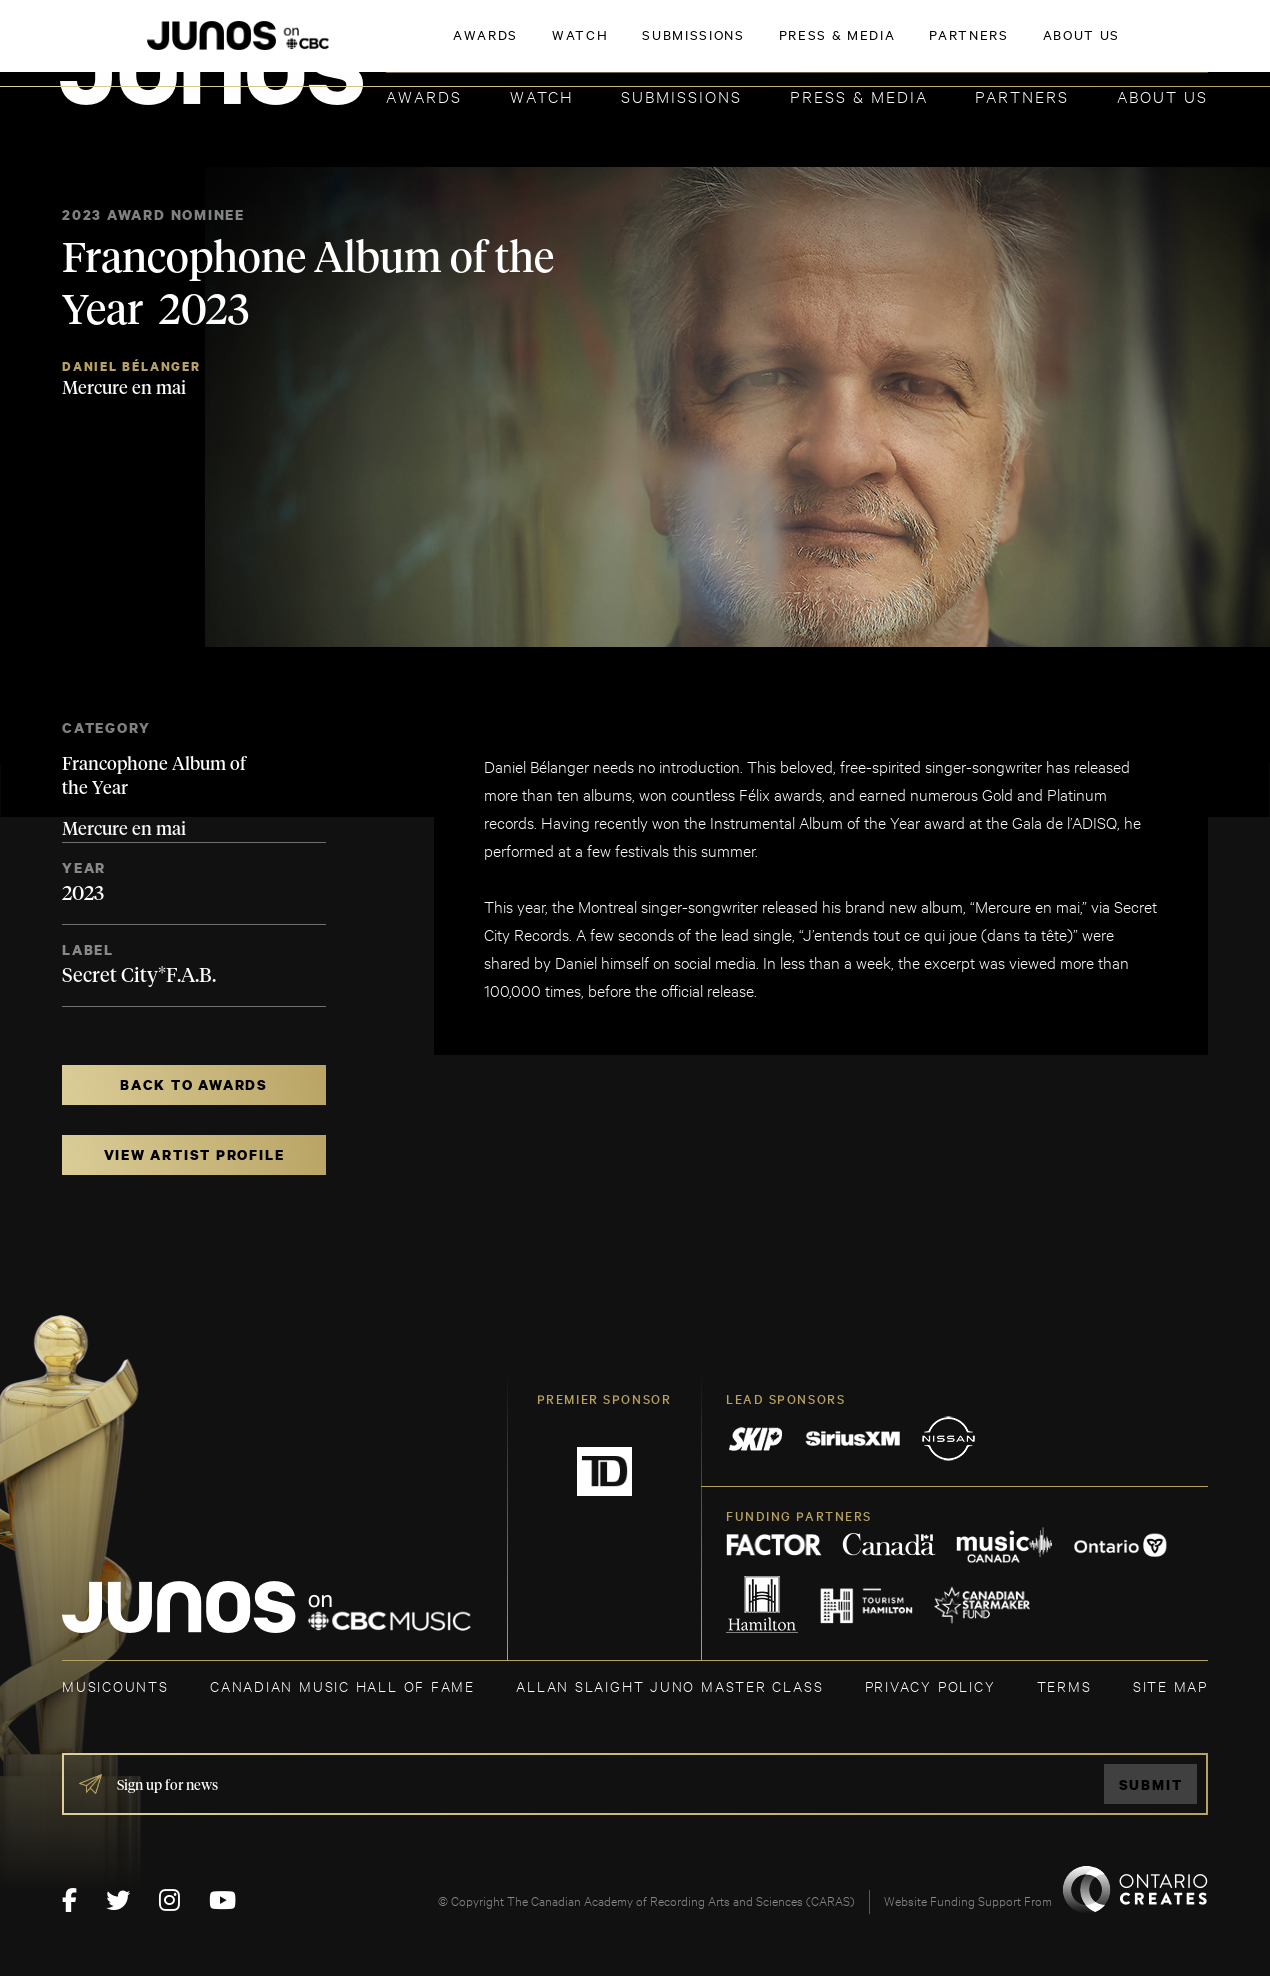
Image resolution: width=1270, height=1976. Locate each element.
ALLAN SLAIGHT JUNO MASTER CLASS (669, 1685)
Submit (1151, 1784)
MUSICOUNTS (115, 1685)
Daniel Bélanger (131, 366)
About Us (1162, 95)
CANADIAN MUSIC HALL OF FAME (342, 1685)
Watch (542, 95)
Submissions (681, 95)
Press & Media (859, 95)
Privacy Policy (930, 1685)
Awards (424, 95)
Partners (1022, 95)
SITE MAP (1170, 1685)
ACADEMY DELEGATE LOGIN (1113, 47)
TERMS (1064, 1685)
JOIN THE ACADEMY (929, 47)
